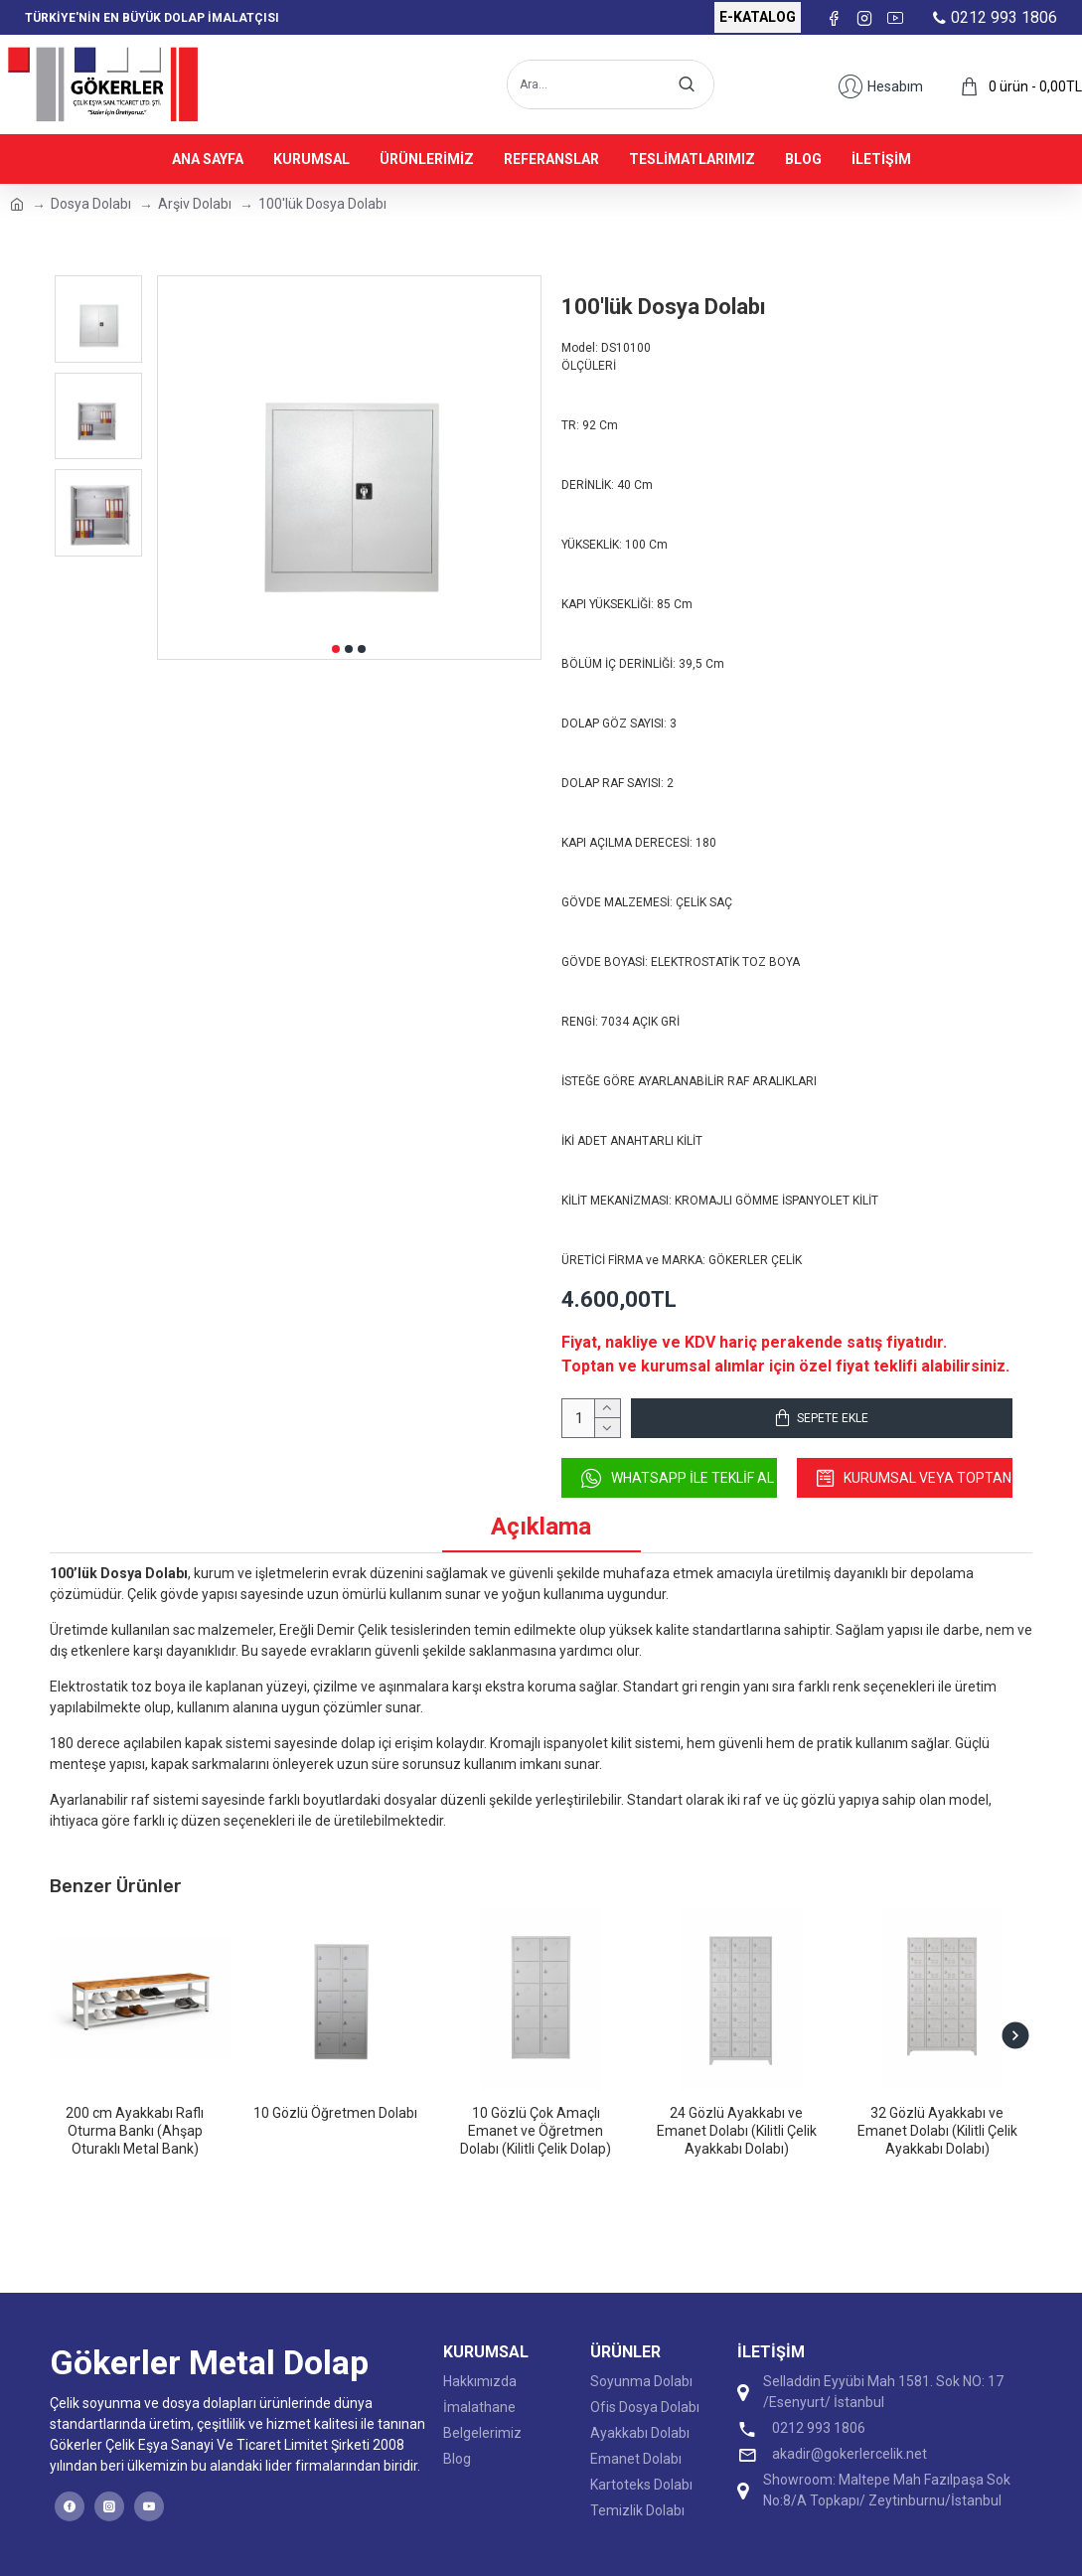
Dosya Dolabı (91, 204)
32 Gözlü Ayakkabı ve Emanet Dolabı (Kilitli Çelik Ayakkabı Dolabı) (937, 2131)
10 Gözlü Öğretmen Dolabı (335, 2113)
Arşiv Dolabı (195, 204)
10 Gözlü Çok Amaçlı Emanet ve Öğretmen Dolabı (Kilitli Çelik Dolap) (535, 2131)
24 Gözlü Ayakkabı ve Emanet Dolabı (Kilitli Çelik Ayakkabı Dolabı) (737, 2131)
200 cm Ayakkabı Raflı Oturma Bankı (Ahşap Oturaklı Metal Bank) (135, 2131)
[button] (336, 649)
